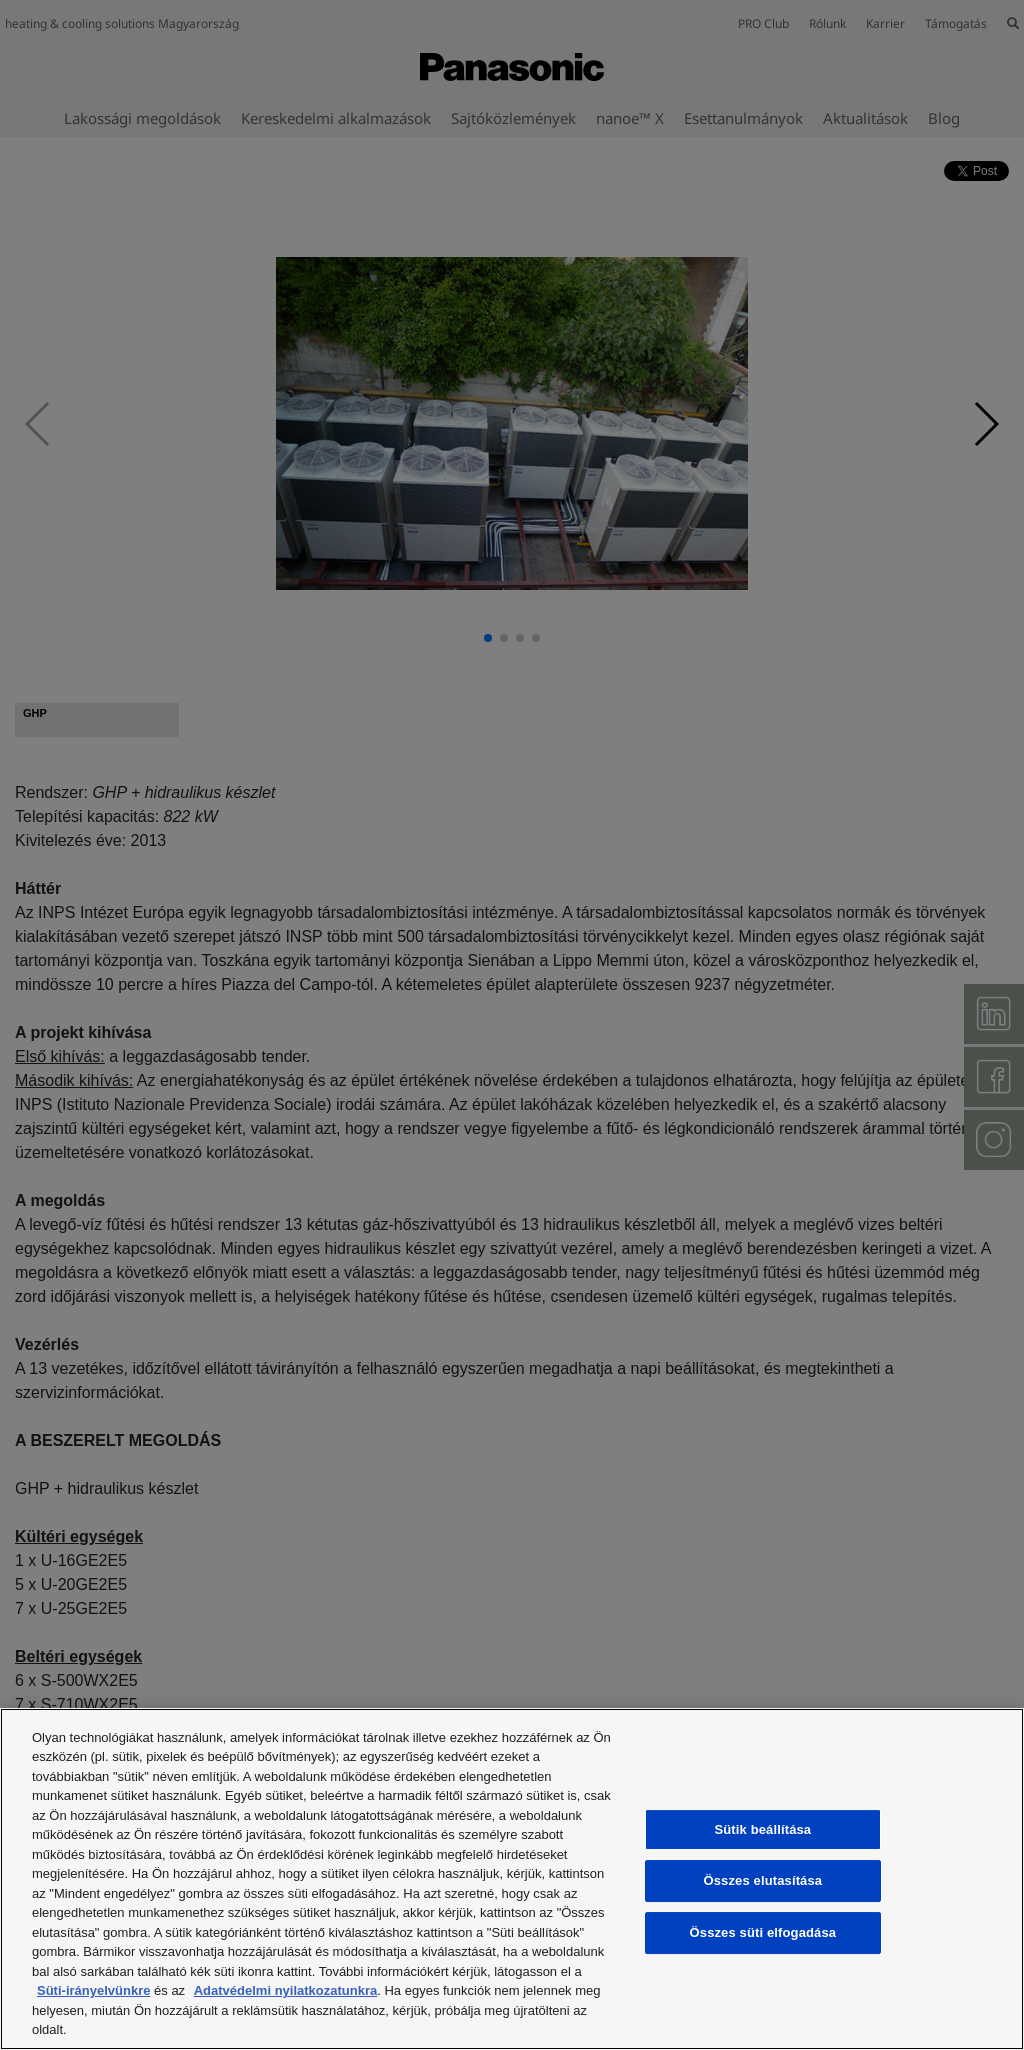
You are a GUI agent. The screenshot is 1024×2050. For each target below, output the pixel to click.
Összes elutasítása (763, 1881)
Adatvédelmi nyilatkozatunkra (286, 1990)
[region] (512, 1879)
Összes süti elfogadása (763, 1932)
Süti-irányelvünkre (93, 1990)
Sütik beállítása (763, 1829)
